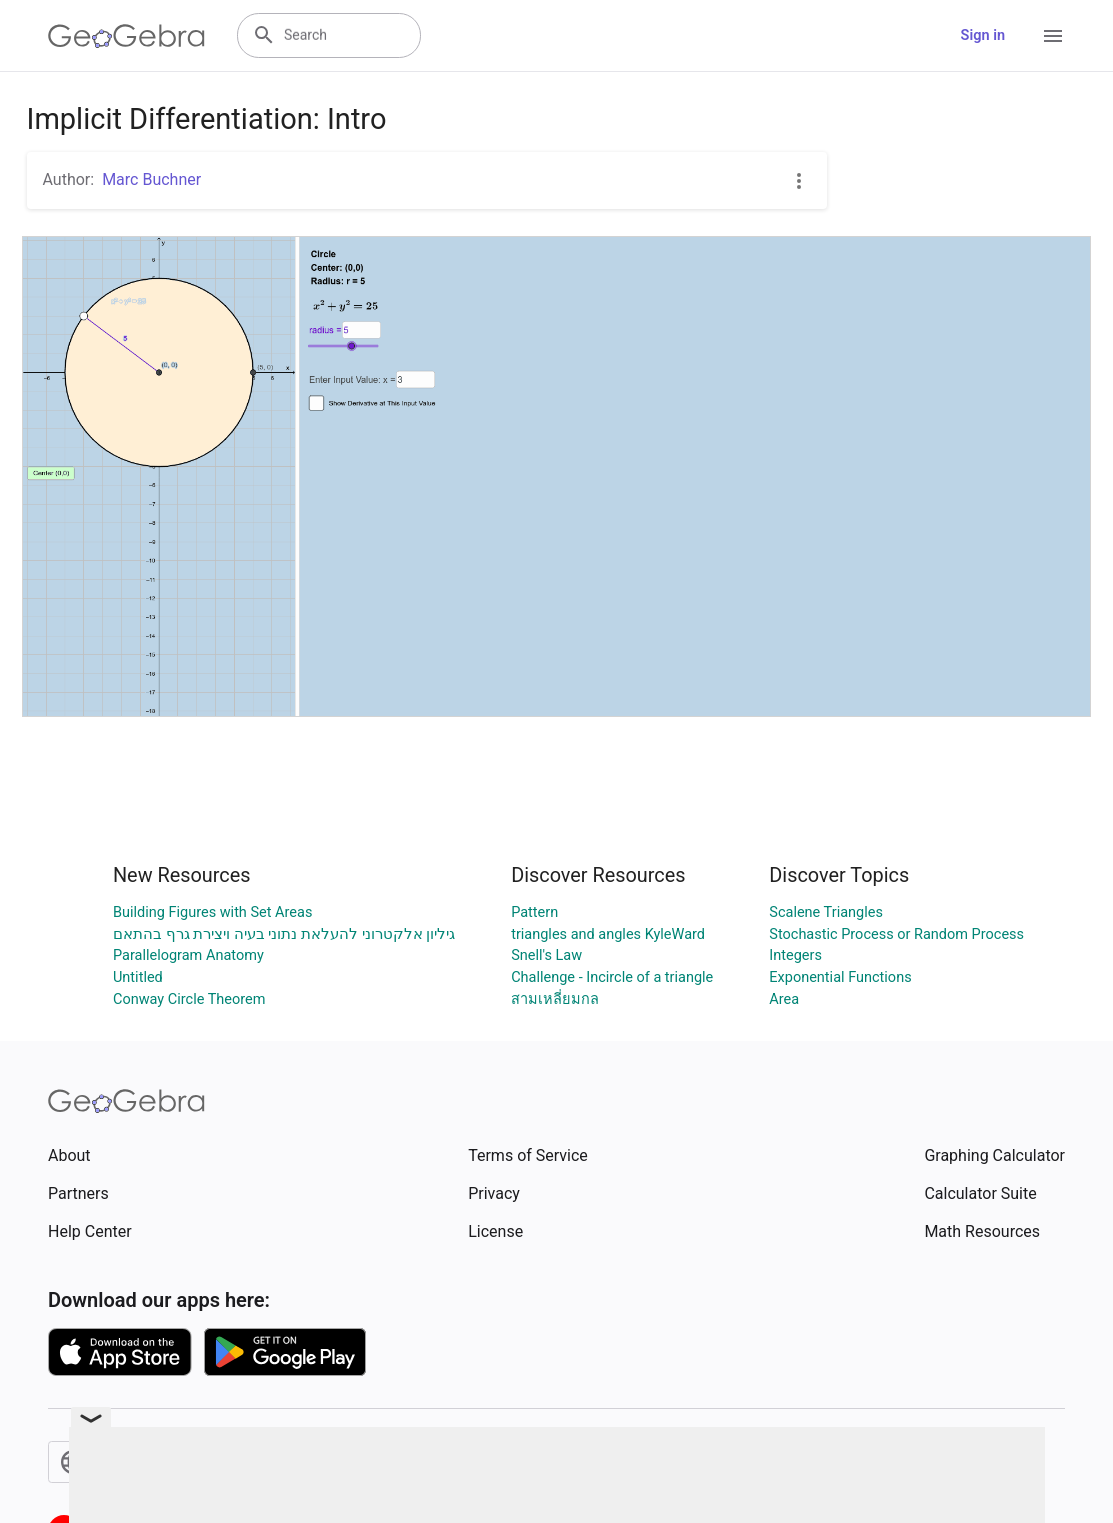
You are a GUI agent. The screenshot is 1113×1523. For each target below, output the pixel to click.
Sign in (983, 35)
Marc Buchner (151, 179)
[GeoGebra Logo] (126, 36)
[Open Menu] (1053, 36)
